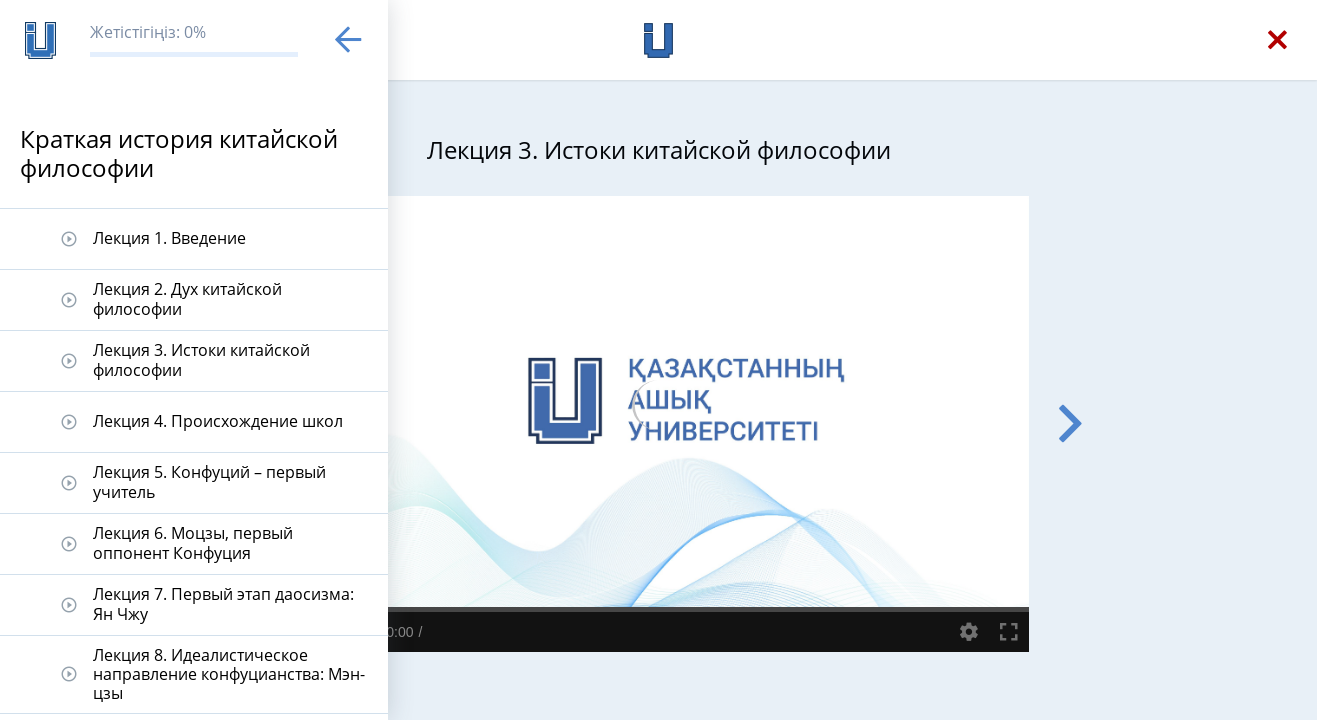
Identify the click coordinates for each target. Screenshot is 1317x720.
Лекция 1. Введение (169, 238)
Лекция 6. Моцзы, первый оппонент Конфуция (193, 542)
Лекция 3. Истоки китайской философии (201, 359)
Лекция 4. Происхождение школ (218, 421)
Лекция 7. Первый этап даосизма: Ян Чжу (223, 603)
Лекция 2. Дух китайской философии (187, 298)
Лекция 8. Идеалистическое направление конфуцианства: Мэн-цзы (229, 674)
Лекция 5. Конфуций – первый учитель (209, 481)
